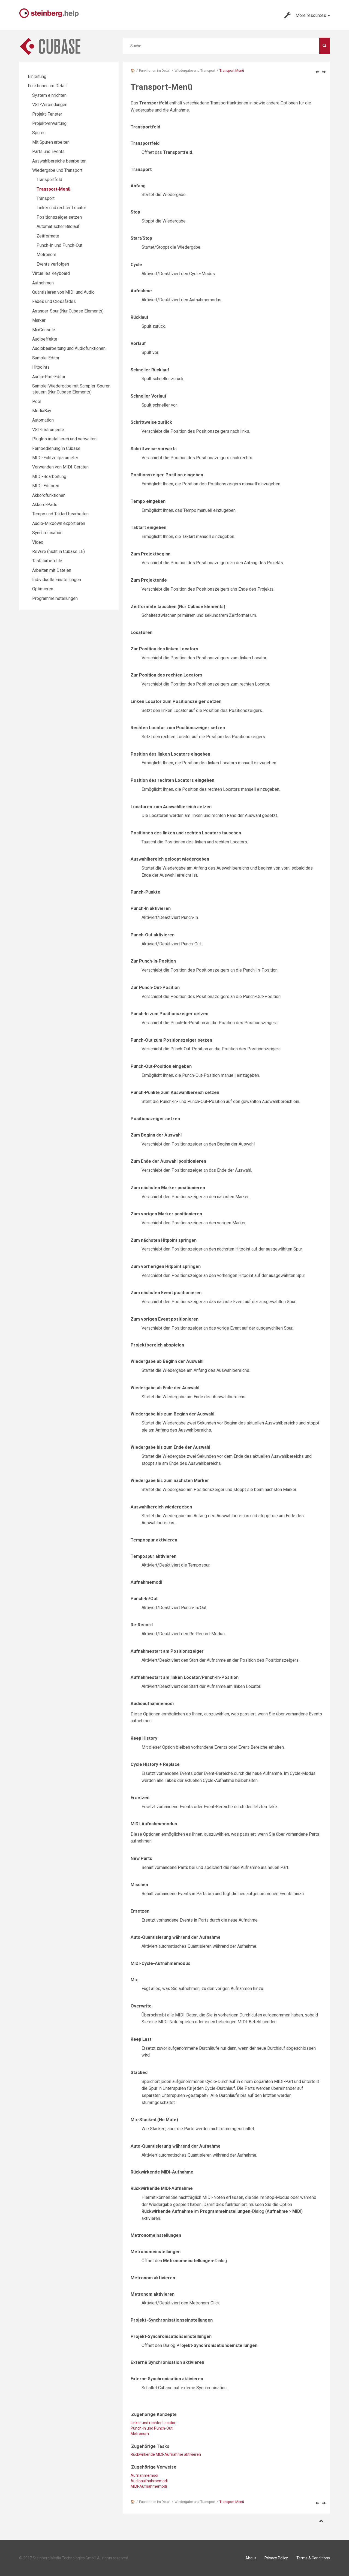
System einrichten (49, 95)
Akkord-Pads (44, 504)
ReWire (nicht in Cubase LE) (58, 551)
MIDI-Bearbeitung (49, 476)
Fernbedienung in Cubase (56, 448)
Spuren (39, 132)
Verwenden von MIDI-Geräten (60, 467)
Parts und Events (48, 151)
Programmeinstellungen (55, 598)
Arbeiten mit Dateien (51, 570)
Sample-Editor (45, 357)
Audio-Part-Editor (48, 376)
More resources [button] (307, 15)
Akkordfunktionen (48, 495)
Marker (39, 320)
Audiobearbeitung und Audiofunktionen (69, 348)
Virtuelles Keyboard (51, 273)
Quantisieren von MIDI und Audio (63, 292)
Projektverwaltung (49, 123)
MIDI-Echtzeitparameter (55, 457)
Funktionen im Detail (154, 70)
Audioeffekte (44, 339)
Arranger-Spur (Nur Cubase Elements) (68, 311)
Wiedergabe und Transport (194, 70)
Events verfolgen (53, 264)
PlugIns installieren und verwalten (64, 438)
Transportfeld (49, 179)
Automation (43, 420)
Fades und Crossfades (54, 301)
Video (37, 542)
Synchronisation (47, 532)
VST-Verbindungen (49, 104)
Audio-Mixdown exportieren (58, 523)
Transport (46, 198)
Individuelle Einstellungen (56, 579)
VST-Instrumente (48, 429)
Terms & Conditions (313, 2558)
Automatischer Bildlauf (58, 226)
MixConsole (43, 329)
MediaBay (41, 410)
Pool (36, 401)
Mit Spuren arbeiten (51, 142)
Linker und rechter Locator (61, 207)
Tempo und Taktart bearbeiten (60, 513)
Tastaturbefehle (47, 560)
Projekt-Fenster (47, 114)
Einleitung (37, 76)
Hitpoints (41, 367)
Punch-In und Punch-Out (59, 245)
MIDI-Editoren (45, 485)
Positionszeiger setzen (59, 217)
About (250, 2558)
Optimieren (42, 588)
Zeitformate (48, 236)
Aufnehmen (43, 282)
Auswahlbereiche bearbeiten (59, 161)
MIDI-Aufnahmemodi (149, 2486)
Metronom (140, 2433)
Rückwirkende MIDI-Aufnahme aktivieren (166, 2454)
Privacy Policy (276, 2558)
